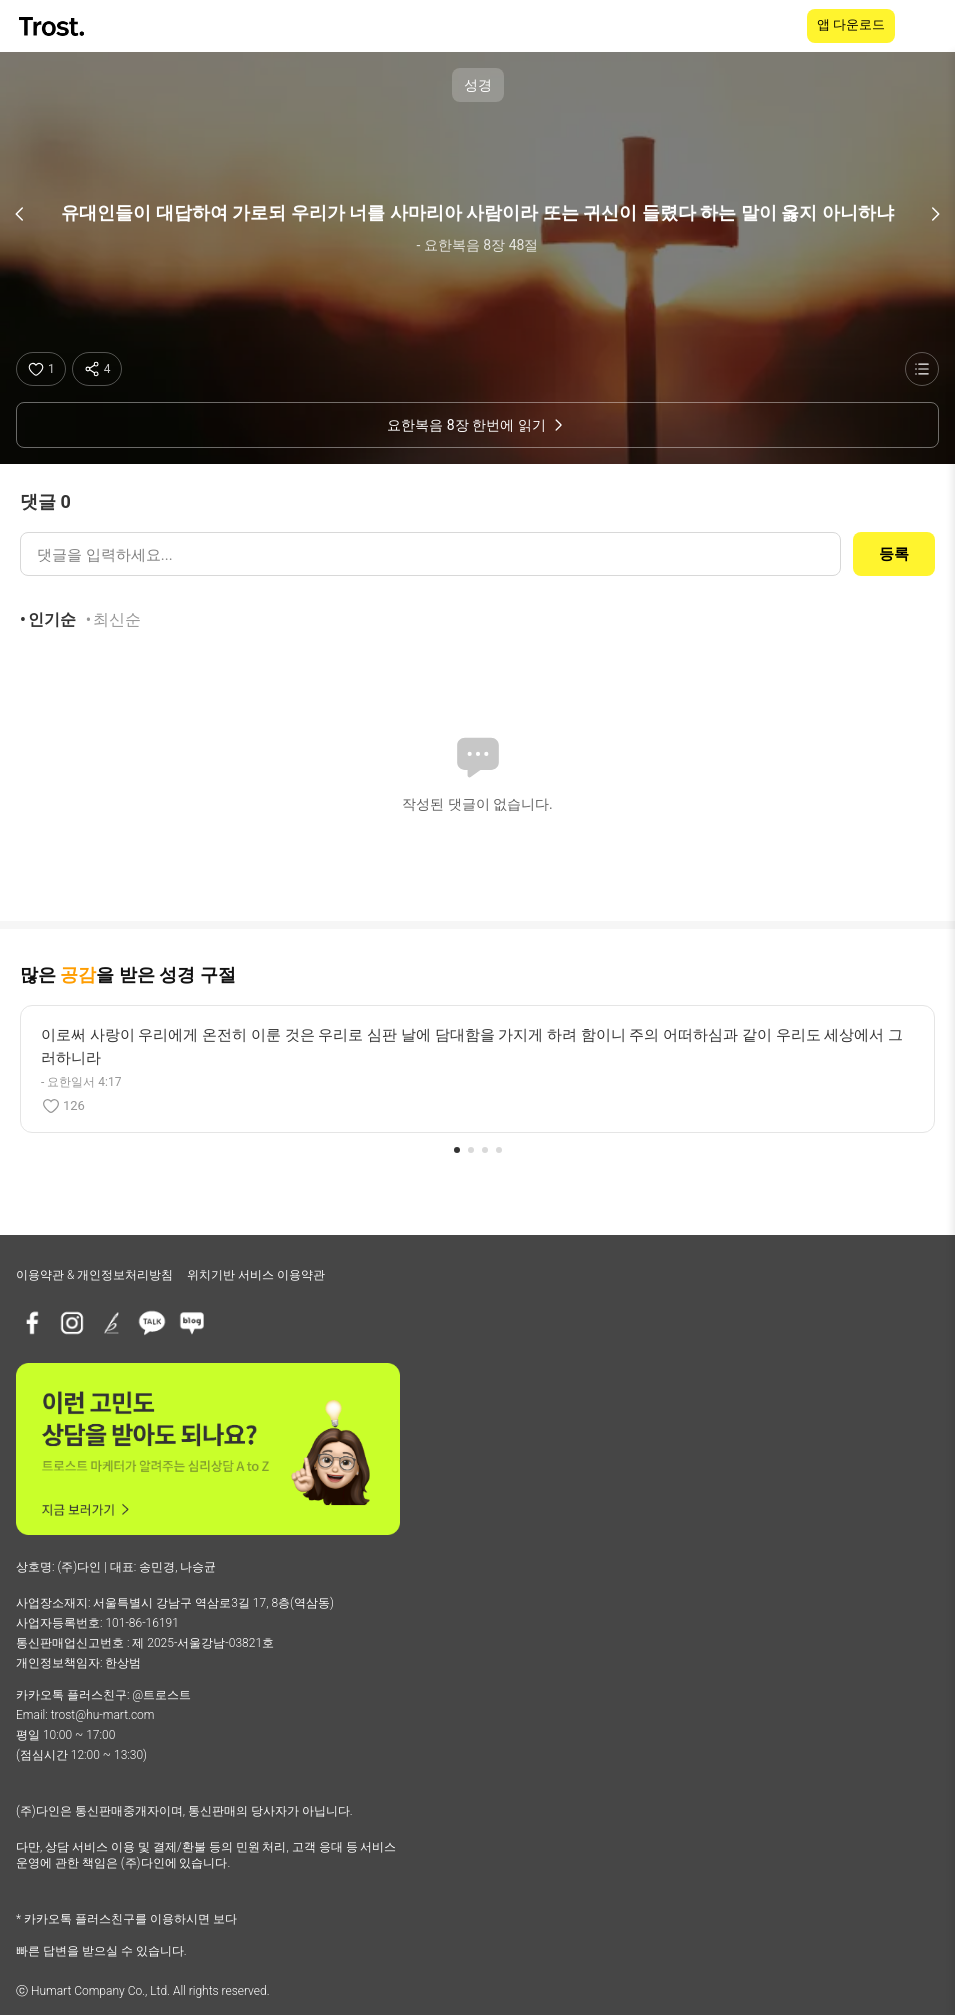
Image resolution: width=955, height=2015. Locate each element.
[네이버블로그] (192, 1323)
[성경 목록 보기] (922, 369)
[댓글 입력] (430, 554)
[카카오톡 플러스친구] (152, 1323)
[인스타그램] (72, 1323)
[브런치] (112, 1323)
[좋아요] (41, 369)
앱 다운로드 (851, 24)
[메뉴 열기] (927, 26)
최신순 (117, 619)
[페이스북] (32, 1323)
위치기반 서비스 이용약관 (256, 1275)
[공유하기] (97, 369)
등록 (894, 554)
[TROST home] (53, 26)
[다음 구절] (935, 214)
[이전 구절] (20, 214)
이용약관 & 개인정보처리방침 (94, 1275)
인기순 (52, 619)
